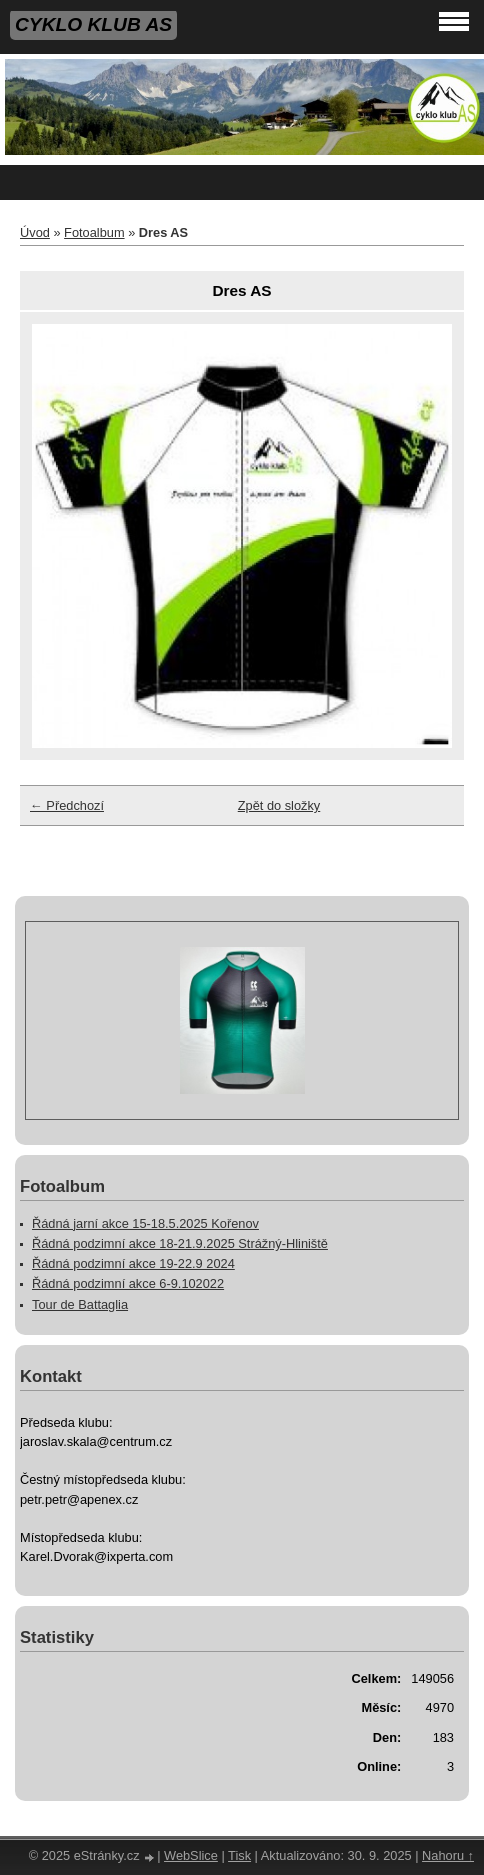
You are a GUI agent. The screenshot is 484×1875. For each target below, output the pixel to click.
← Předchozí (67, 805)
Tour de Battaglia (80, 1304)
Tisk (239, 1855)
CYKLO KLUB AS (93, 24)
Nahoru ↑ (448, 1855)
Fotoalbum (94, 232)
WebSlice (191, 1855)
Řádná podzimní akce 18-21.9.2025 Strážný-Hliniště (180, 1243)
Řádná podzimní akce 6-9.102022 (128, 1283)
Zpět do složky (279, 805)
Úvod (35, 232)
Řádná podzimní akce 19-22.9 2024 (133, 1263)
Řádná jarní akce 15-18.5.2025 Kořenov (145, 1223)
